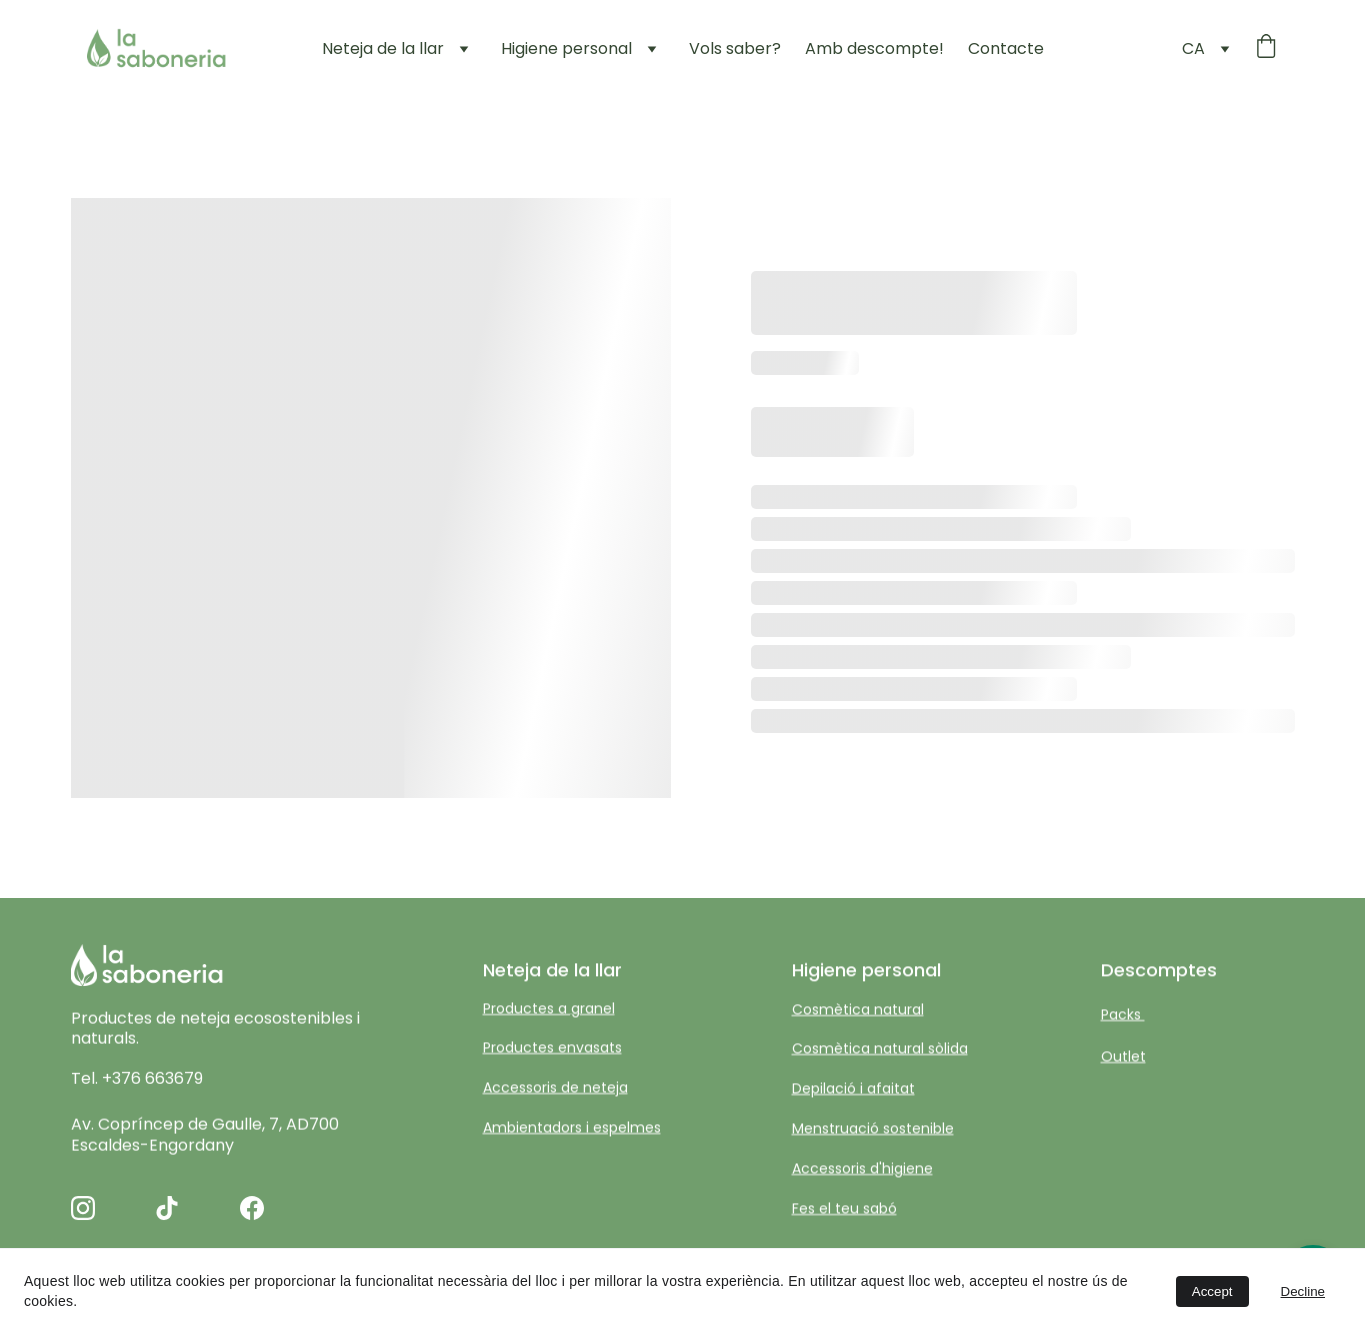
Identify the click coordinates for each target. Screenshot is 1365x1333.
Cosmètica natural (858, 1011)
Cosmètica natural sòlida (880, 1049)
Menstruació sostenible (873, 1130)
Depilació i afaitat (853, 1089)
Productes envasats (552, 1048)
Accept (1212, 1291)
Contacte (1006, 48)
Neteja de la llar (383, 48)
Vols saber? (735, 48)
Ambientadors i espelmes (572, 1129)
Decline (1303, 1291)
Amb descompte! (874, 48)
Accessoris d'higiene (862, 1170)
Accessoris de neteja (555, 1088)
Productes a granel (549, 1010)
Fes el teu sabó (844, 1209)
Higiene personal (566, 48)
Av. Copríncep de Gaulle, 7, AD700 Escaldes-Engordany (207, 1138)
